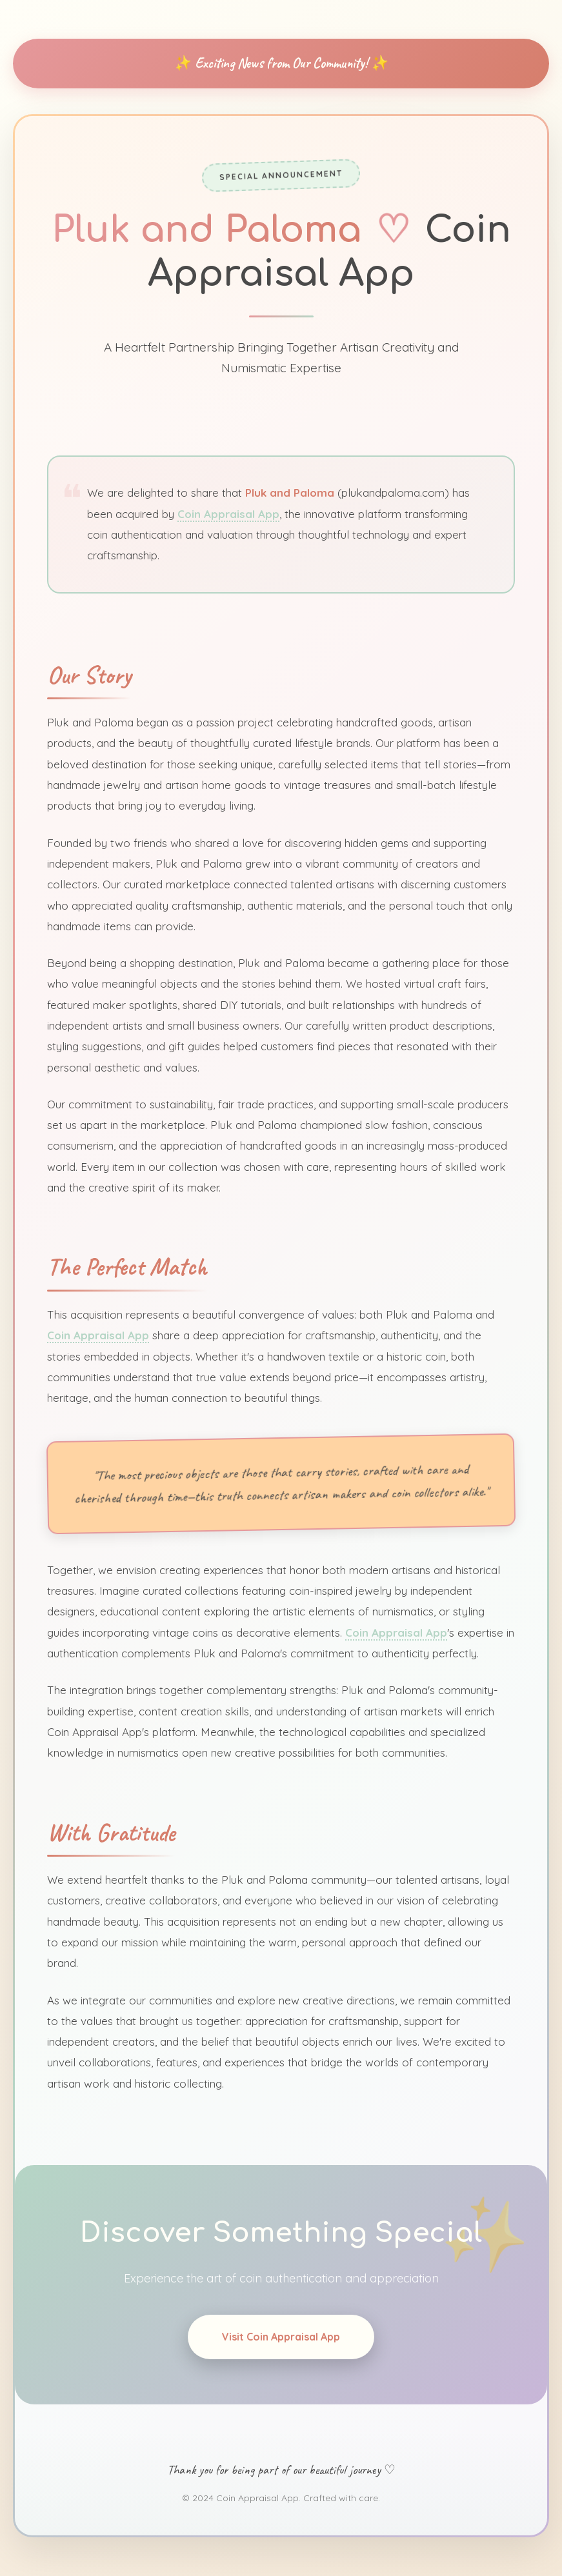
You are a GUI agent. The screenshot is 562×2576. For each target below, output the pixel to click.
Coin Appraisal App (228, 504)
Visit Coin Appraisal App (280, 2341)
